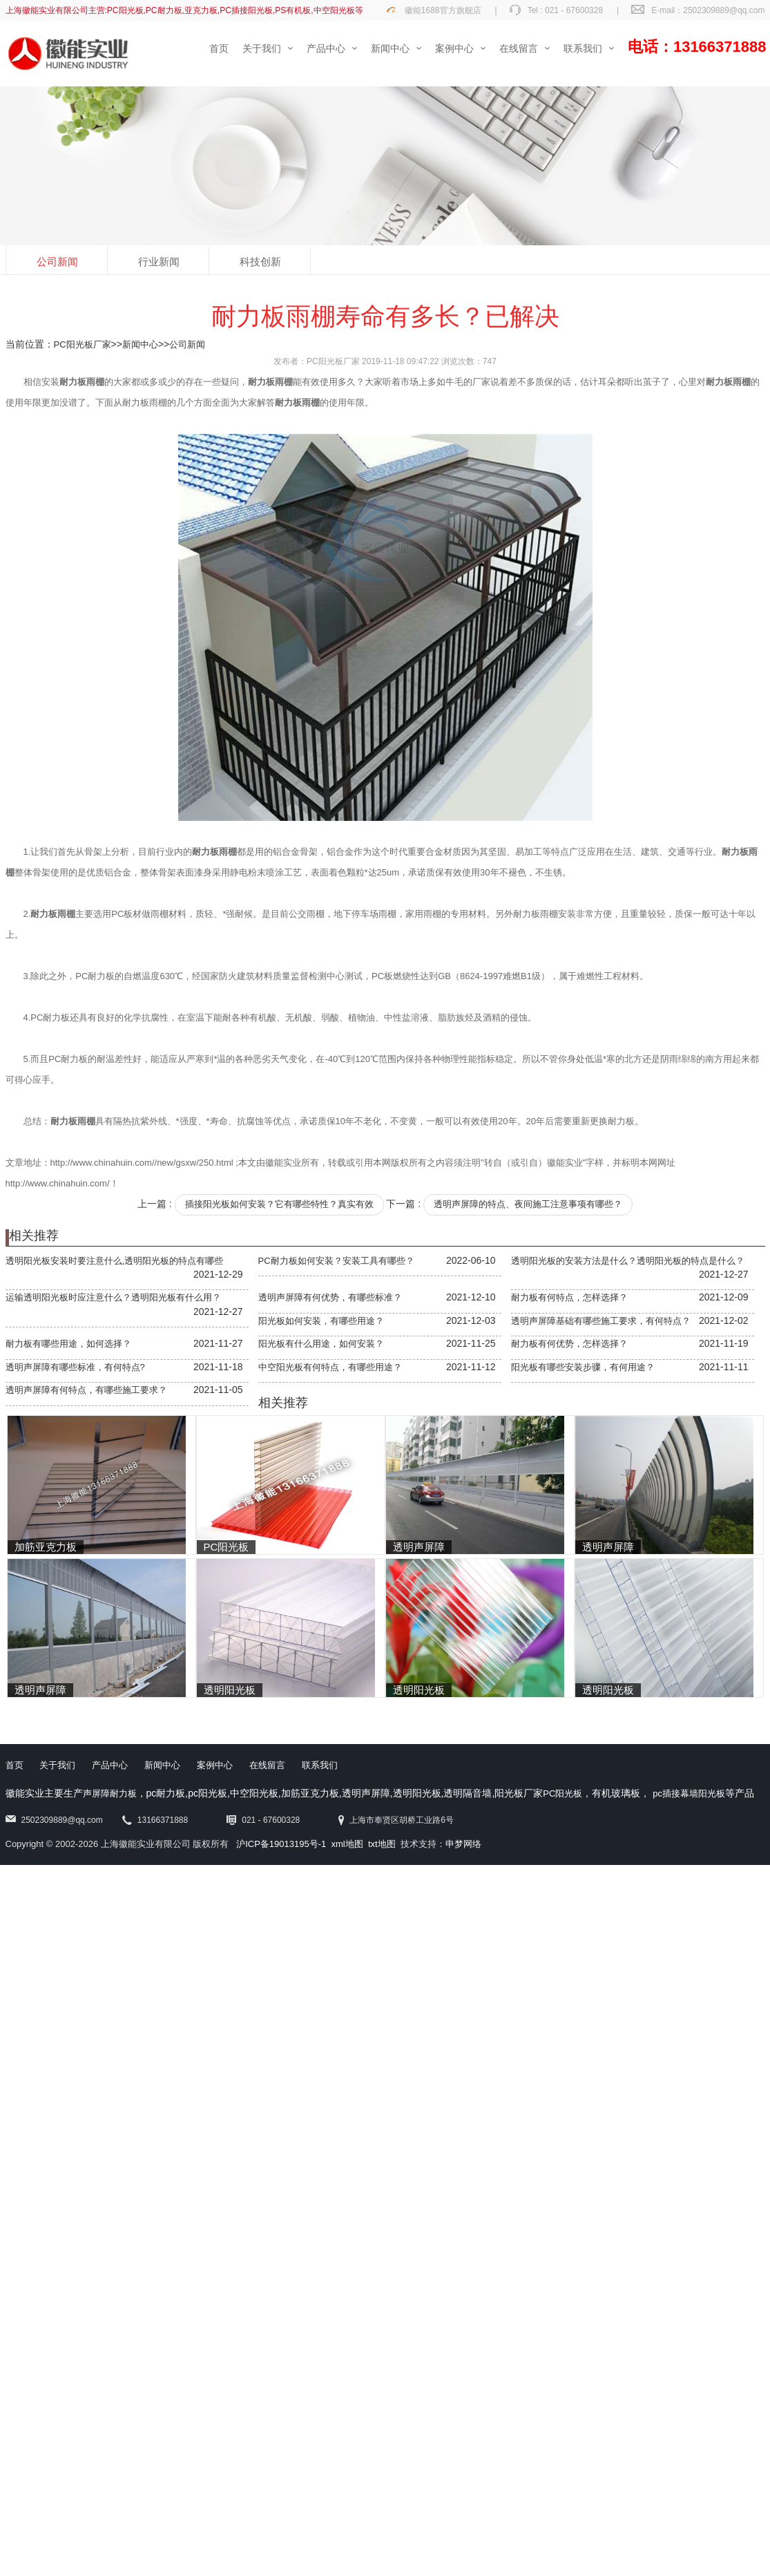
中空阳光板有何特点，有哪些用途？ (330, 1367)
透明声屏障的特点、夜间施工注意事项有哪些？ (528, 1204)
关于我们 (57, 1765)
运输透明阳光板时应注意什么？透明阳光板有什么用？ (113, 1297)
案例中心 (215, 1765)
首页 (14, 1765)
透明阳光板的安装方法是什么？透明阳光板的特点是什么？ (627, 1261)
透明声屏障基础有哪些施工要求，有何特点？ (601, 1321)
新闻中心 (140, 344)
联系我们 (320, 1765)
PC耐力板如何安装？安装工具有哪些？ (336, 1261)
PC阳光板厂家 (82, 344)
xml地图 (347, 1844)
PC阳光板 (562, 1793)
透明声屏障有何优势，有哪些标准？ (330, 1297)
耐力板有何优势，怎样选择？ (569, 1343)
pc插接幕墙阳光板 (689, 1793)
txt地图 (382, 1844)
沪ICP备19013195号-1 (281, 1844)
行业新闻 (159, 261)
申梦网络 (463, 1844)
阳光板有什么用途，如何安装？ (321, 1343)
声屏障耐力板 (110, 1793)
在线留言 (267, 1765)
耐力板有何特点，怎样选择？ (569, 1297)
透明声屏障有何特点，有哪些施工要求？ (86, 1390)
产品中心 (110, 1765)
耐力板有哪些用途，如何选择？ (68, 1343)
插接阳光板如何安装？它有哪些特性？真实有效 (279, 1204)
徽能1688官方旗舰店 (443, 10)
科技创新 (260, 261)
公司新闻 (57, 261)
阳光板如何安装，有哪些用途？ (321, 1321)
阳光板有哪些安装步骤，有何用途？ (583, 1367)
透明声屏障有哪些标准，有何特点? (75, 1367)
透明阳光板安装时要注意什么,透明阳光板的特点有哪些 (115, 1261)
